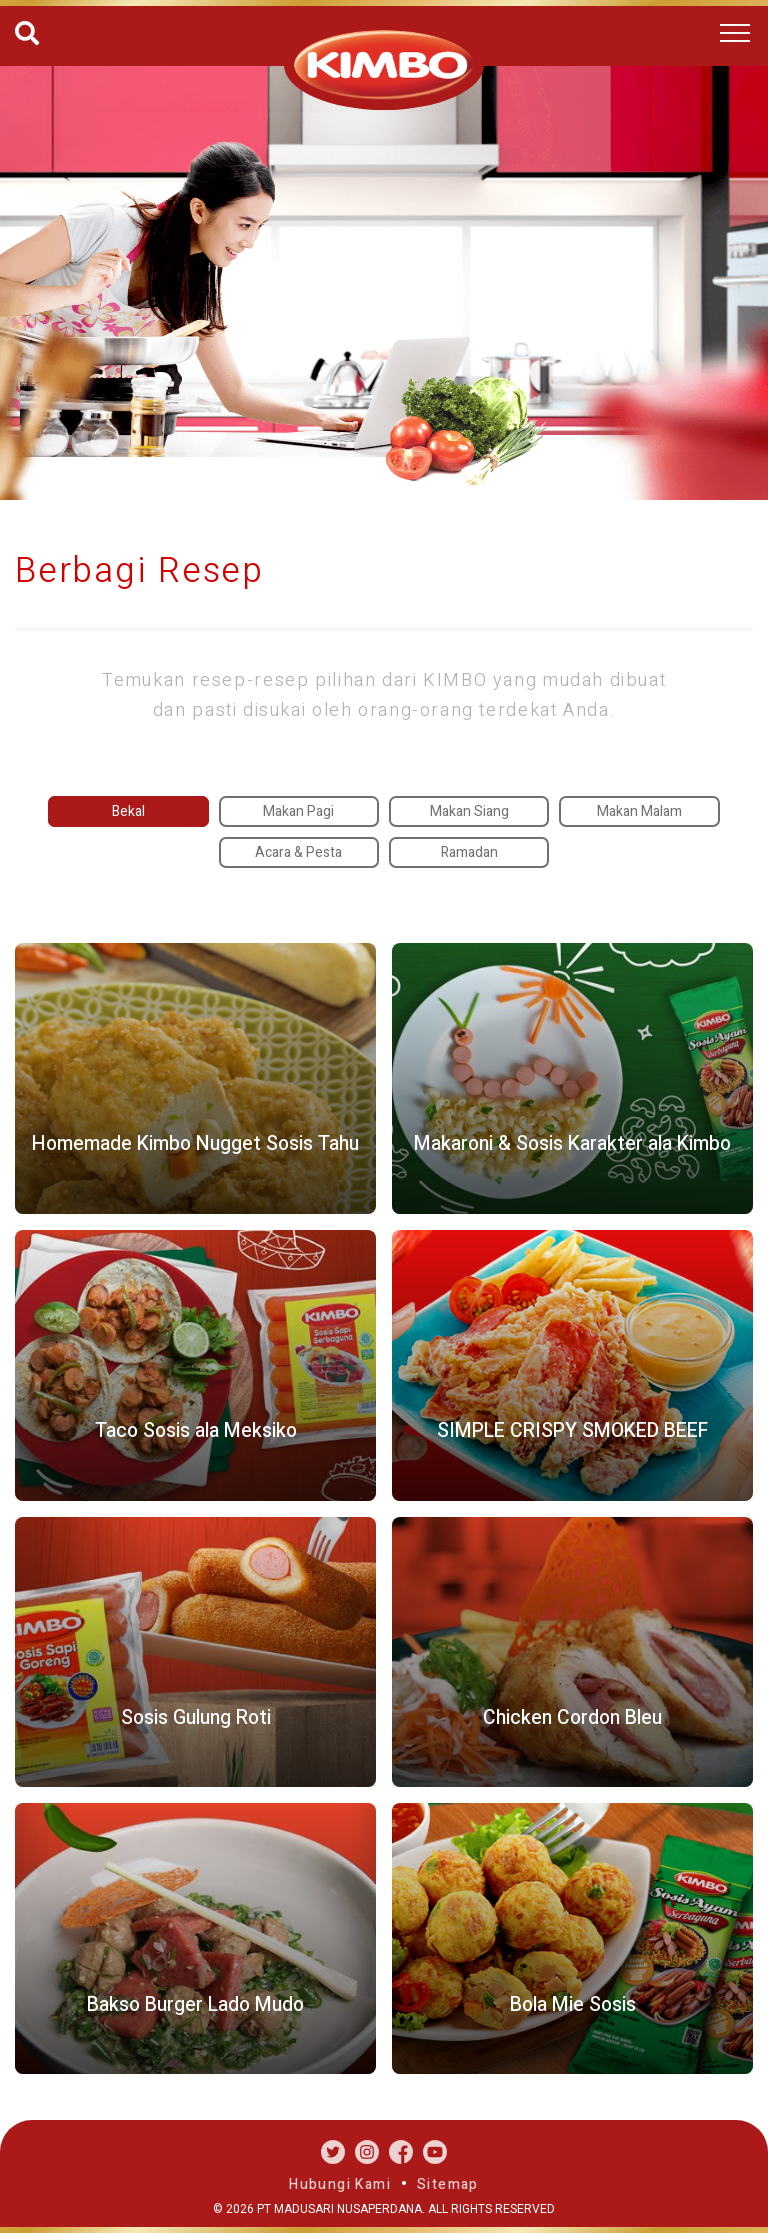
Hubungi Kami (340, 2184)
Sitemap (448, 2184)
